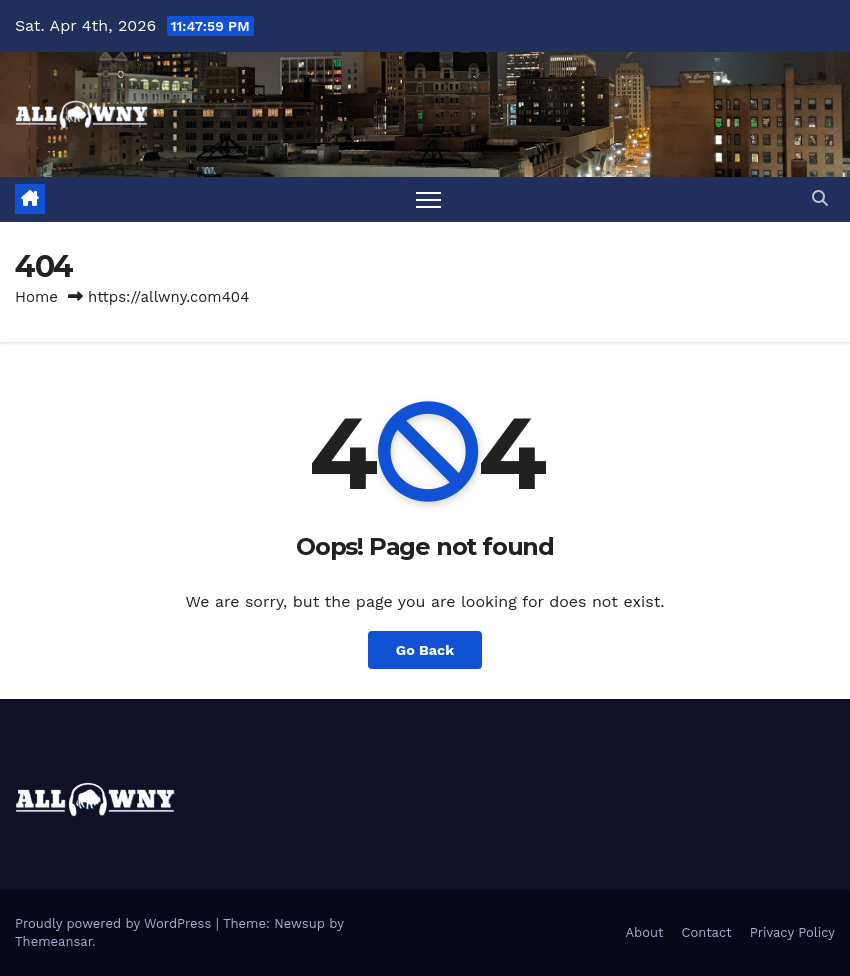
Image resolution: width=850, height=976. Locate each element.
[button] (820, 198)
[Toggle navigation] (428, 199)
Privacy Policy (792, 932)
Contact (707, 932)
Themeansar (53, 941)
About (645, 932)
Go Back (425, 650)
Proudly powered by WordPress (115, 923)
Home (36, 297)
